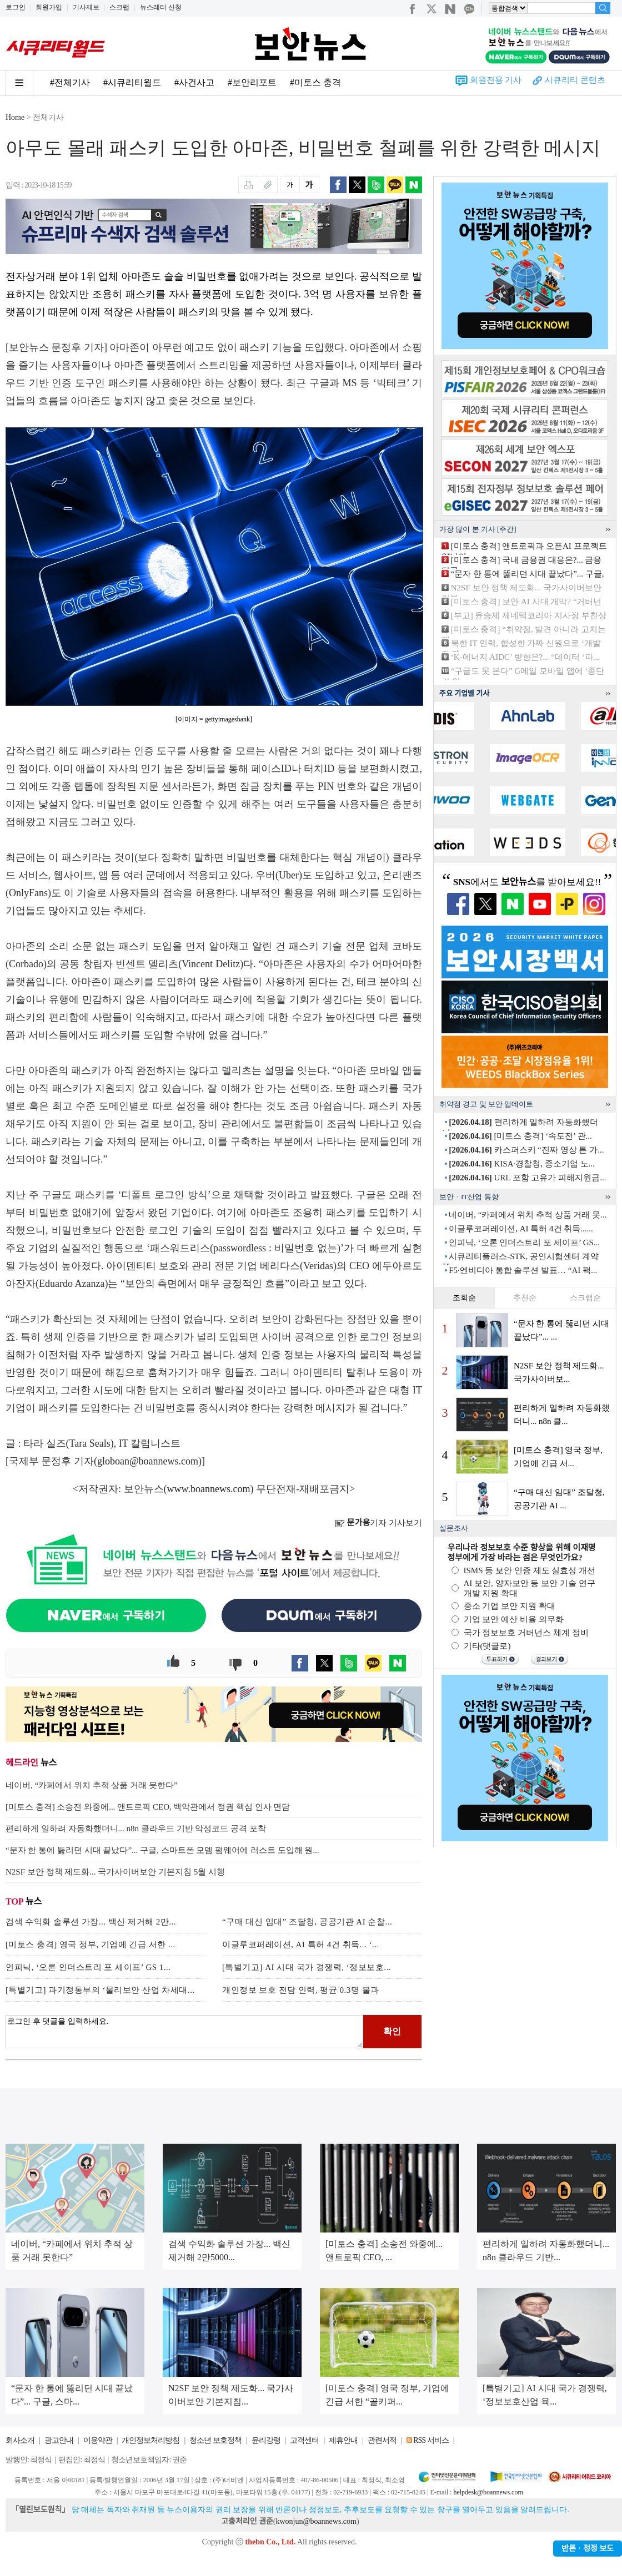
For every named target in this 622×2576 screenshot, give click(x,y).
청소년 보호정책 (215, 2440)
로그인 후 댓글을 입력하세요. (184, 2031)
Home (15, 117)
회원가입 (49, 7)
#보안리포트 (252, 82)
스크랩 (119, 7)
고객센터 (304, 2440)
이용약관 (97, 2440)
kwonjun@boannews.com (315, 2521)
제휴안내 (343, 2440)
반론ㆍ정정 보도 (587, 2548)
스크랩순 (585, 1298)
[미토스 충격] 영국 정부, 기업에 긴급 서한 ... (90, 1944)
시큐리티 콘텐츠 (575, 79)
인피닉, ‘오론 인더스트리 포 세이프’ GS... (524, 1242)
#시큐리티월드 (132, 82)
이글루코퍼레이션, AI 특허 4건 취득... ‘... (300, 1944)
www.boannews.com (208, 1488)
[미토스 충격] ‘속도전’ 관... (520, 1136)
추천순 (524, 1298)
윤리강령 (266, 2440)
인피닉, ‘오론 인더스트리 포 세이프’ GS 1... (88, 1967)
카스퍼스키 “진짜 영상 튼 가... (526, 1149)
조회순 (464, 1298)
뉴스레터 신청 (161, 7)
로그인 (16, 7)
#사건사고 (194, 82)
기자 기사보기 (378, 1522)
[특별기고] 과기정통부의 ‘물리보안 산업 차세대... (100, 1990)
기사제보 (86, 7)
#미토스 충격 (315, 82)
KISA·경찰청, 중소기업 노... (522, 1163)
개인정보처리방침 (150, 2440)
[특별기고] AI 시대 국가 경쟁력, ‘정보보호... (306, 1967)
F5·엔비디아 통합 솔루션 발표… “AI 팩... (523, 1270)
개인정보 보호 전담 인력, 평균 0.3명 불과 (300, 1990)
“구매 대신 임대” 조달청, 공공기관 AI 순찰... (307, 1921)
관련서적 (382, 2440)
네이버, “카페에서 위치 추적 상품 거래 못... (527, 1214)
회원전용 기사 (496, 79)
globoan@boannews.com (147, 1461)
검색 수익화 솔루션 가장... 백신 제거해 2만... (91, 1921)
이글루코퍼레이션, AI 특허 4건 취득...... (521, 1228)
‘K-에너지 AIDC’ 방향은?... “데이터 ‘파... (525, 657)
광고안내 (58, 2440)
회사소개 (20, 2440)
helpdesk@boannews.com (488, 2492)
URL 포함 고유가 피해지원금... (527, 1177)
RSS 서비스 (430, 2440)
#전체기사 (70, 82)
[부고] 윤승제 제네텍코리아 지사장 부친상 (528, 615)
